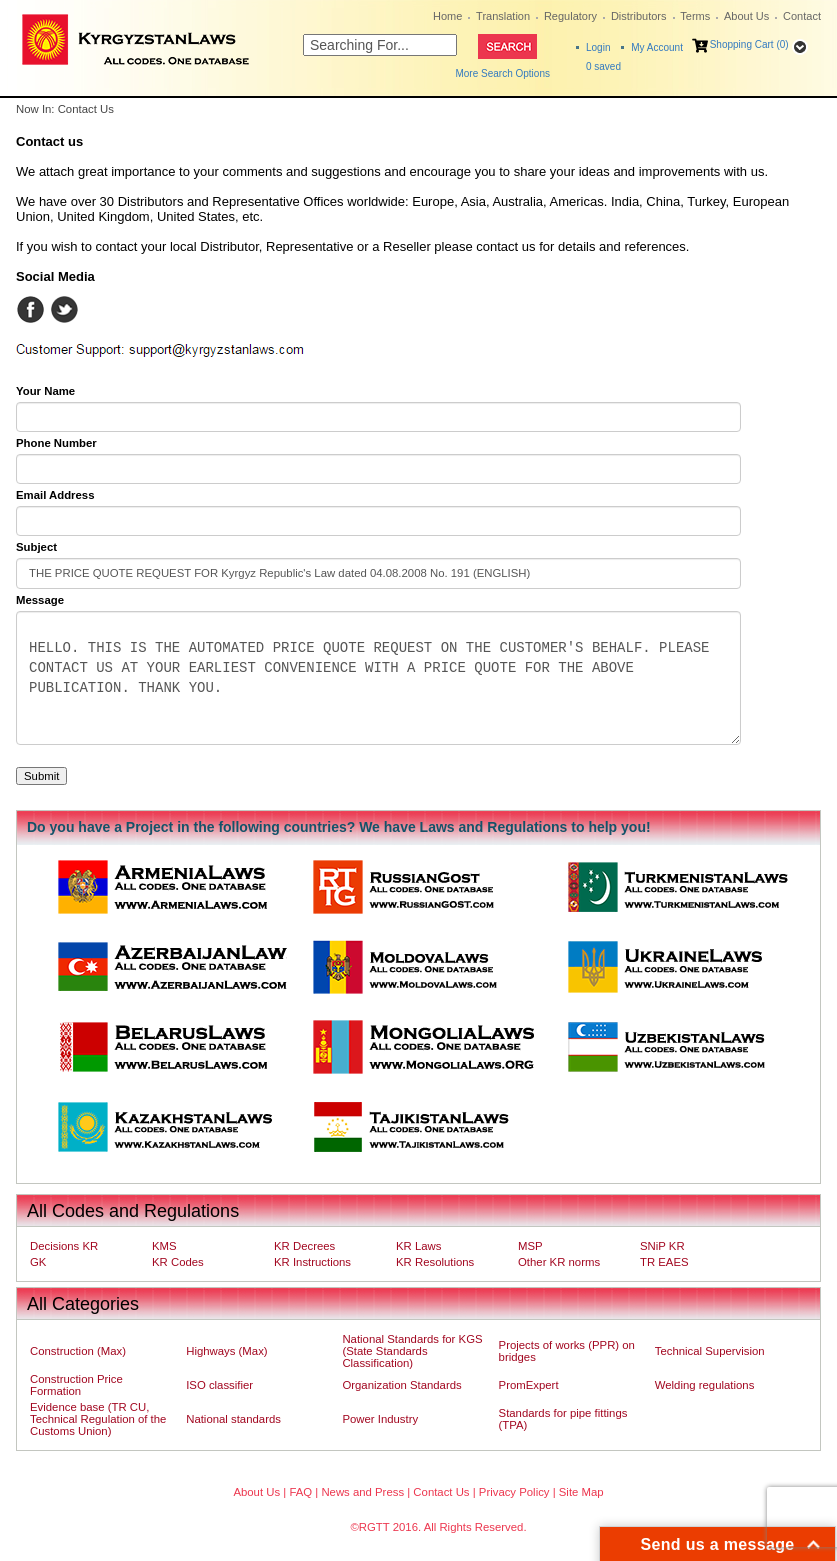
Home (447, 16)
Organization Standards (401, 1385)
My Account (657, 47)
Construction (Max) (78, 1351)
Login (598, 47)
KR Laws (418, 1246)
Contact (802, 16)
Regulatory (570, 16)
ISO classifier (219, 1385)
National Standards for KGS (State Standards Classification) (412, 1351)
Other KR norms (559, 1262)
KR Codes (178, 1262)
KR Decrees (304, 1246)
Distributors (639, 16)
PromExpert (529, 1385)
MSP (530, 1246)
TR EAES (664, 1262)
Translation (503, 16)
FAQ (300, 1492)
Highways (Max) (226, 1351)
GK (38, 1262)
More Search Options (502, 73)
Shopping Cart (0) (749, 44)
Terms (695, 16)
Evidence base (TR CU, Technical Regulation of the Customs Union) (98, 1419)
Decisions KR (64, 1246)
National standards (233, 1419)
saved (603, 66)
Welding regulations (705, 1385)
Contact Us (441, 1492)
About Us (746, 16)
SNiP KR (662, 1246)
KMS (164, 1246)
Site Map (581, 1492)
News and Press (362, 1492)
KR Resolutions (435, 1262)
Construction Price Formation (76, 1385)
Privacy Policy (514, 1492)
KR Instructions (312, 1262)
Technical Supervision (710, 1351)
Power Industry (380, 1419)
